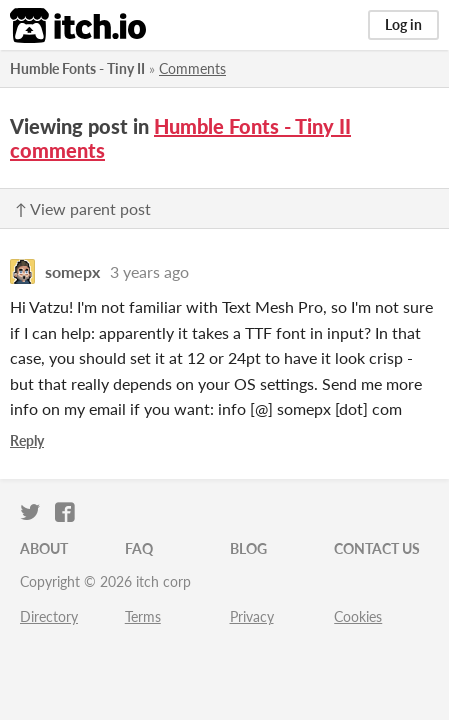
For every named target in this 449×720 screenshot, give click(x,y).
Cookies (358, 616)
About (44, 548)
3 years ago (149, 271)
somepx (72, 271)
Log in (403, 24)
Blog (248, 548)
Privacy (252, 616)
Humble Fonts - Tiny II (77, 68)
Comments (192, 68)
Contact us (377, 548)
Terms (143, 616)
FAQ (139, 548)
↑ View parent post (83, 208)
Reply (27, 440)
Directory (49, 616)
